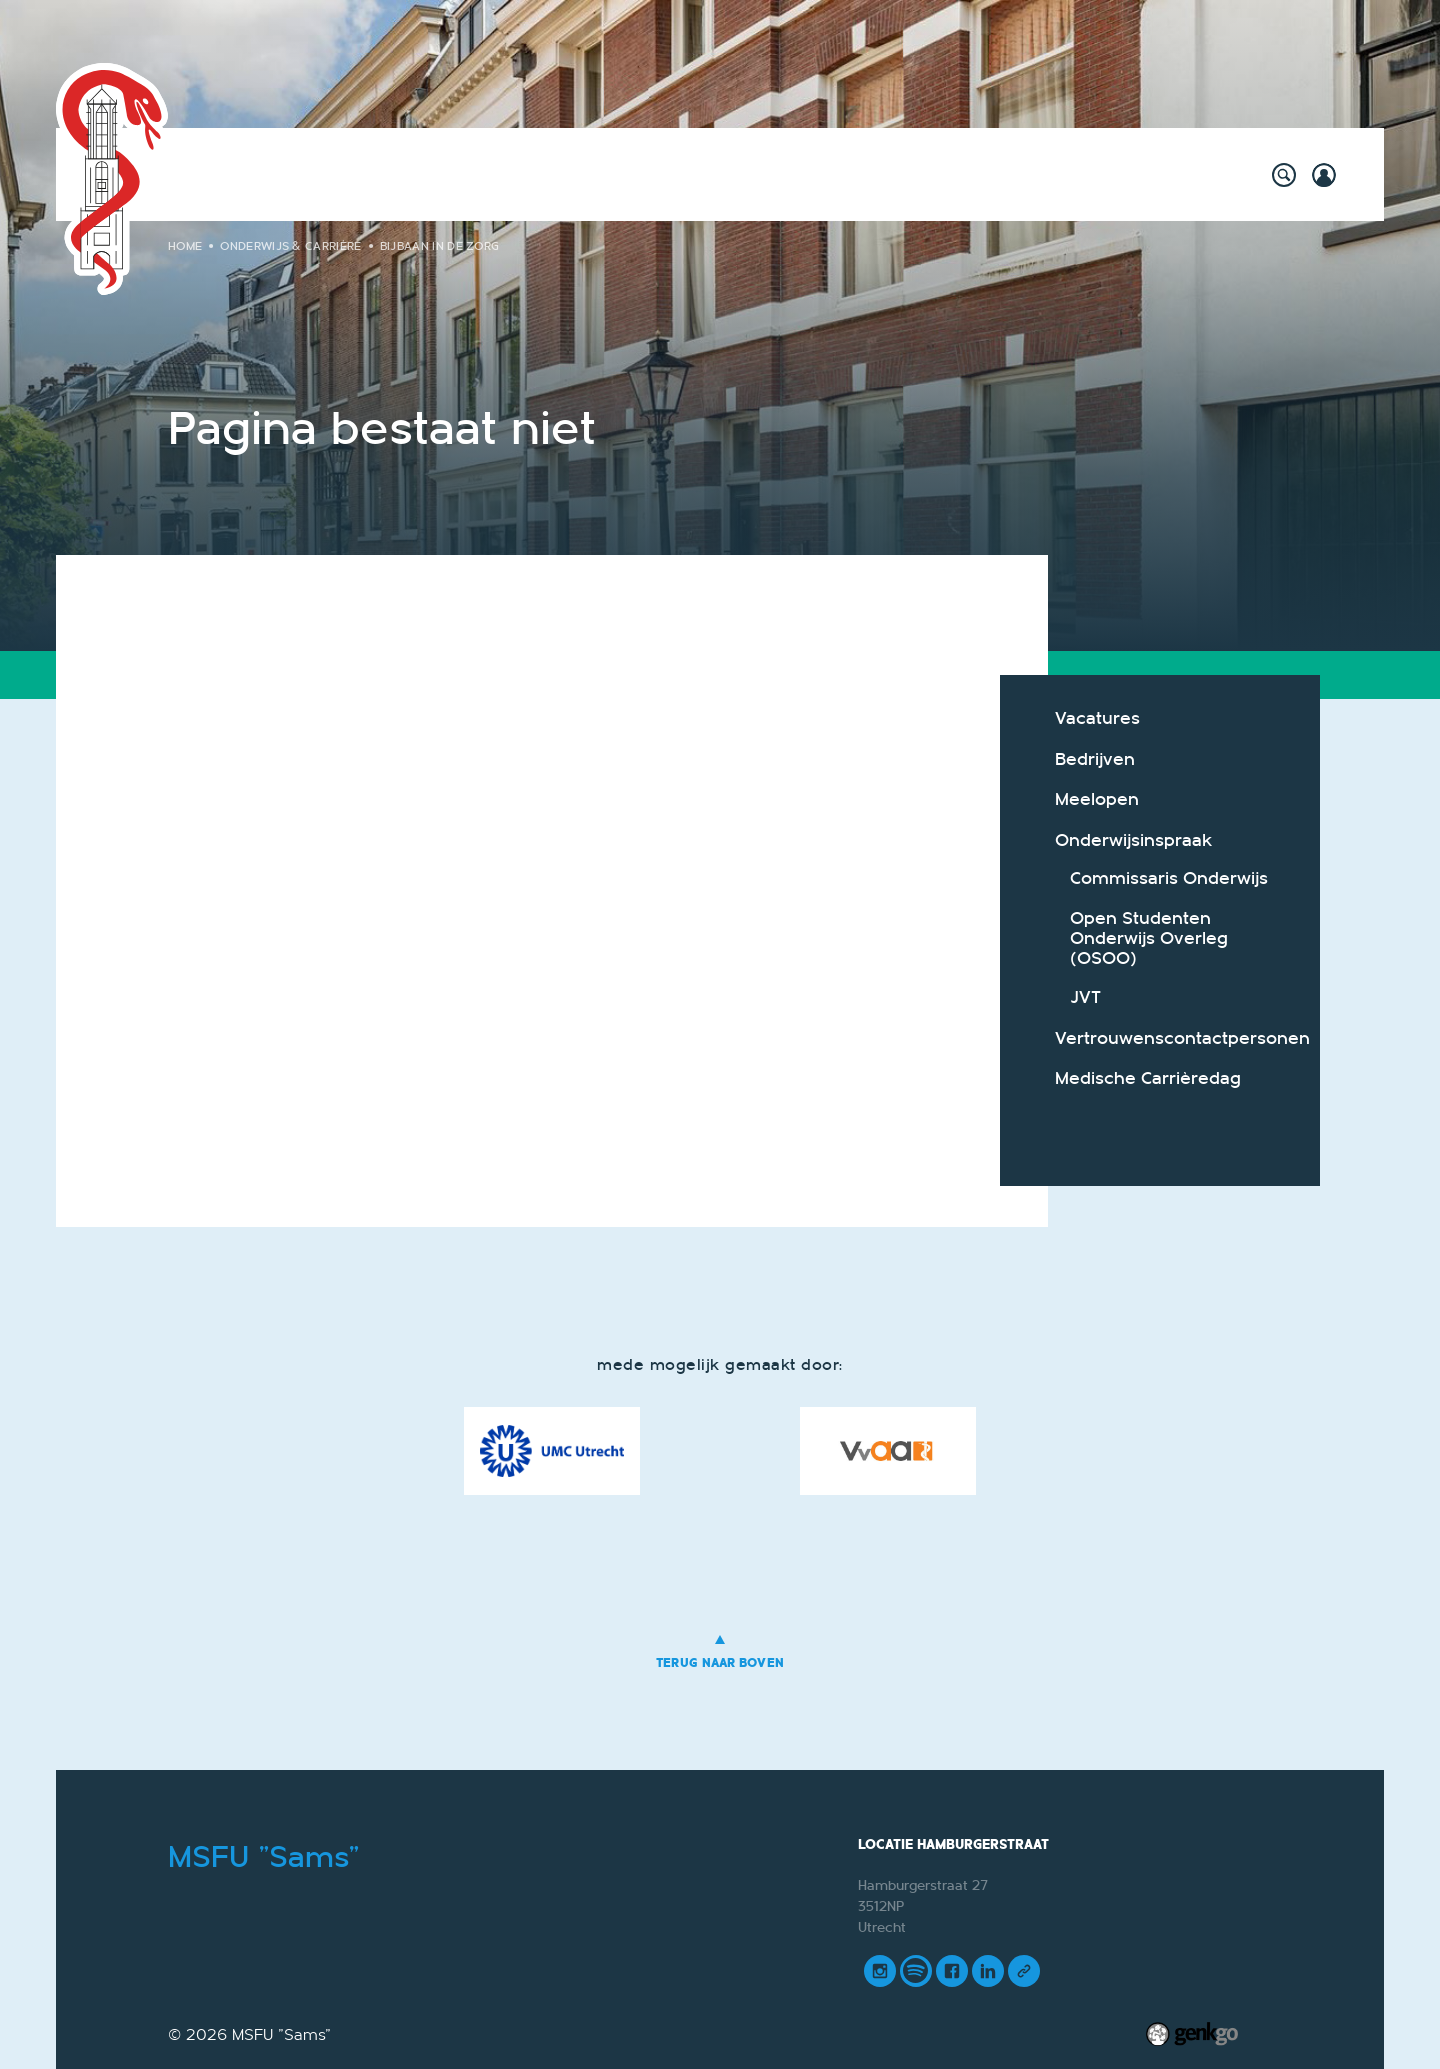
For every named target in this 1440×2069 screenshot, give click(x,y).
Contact (1063, 174)
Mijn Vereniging (867, 174)
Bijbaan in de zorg (440, 246)
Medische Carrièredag (1148, 1078)
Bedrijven (1095, 759)
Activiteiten (274, 174)
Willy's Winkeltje (409, 174)
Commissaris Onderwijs (1169, 878)
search (1284, 175)
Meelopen (1097, 799)
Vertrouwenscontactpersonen (1172, 1038)
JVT (1085, 997)
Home (192, 174)
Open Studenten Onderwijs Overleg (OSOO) (1149, 938)
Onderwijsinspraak (1134, 840)
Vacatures (1097, 718)
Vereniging (734, 174)
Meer (1143, 174)
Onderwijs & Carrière (581, 174)
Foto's (980, 174)
